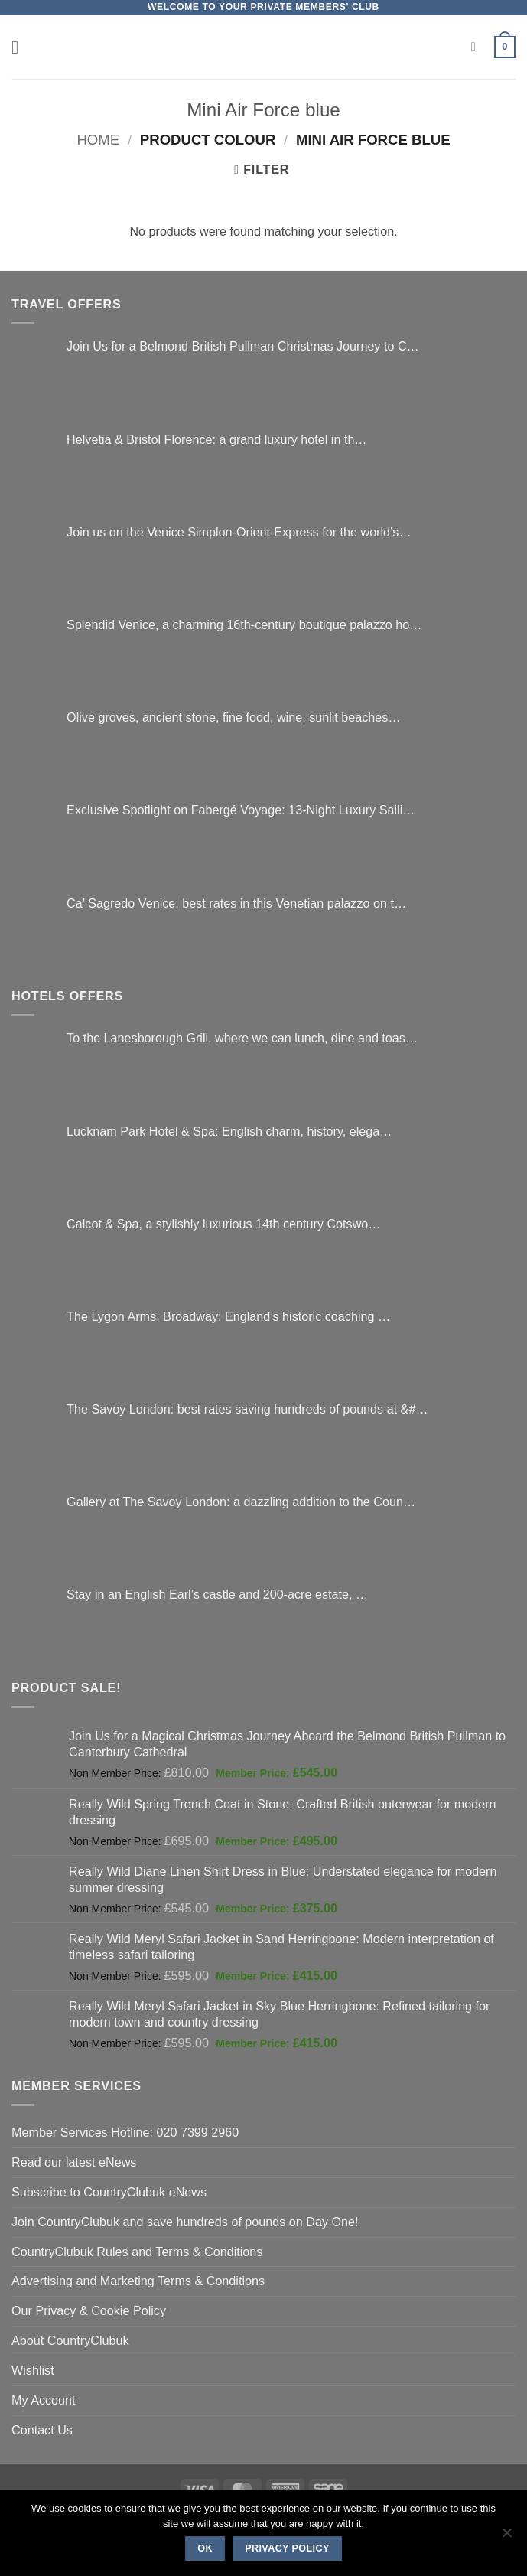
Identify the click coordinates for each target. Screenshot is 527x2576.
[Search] (477, 47)
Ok (205, 2548)
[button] (21, 47)
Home (97, 140)
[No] (506, 2537)
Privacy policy (287, 2548)
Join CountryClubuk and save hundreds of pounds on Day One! (185, 2222)
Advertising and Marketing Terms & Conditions (138, 2280)
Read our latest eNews (73, 2162)
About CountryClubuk (70, 2340)
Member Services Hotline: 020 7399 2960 (125, 2132)
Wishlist (32, 2370)
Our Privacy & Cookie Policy (88, 2310)
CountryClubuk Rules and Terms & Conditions (136, 2251)
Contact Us (42, 2430)
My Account (43, 2400)
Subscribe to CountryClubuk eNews (109, 2192)
